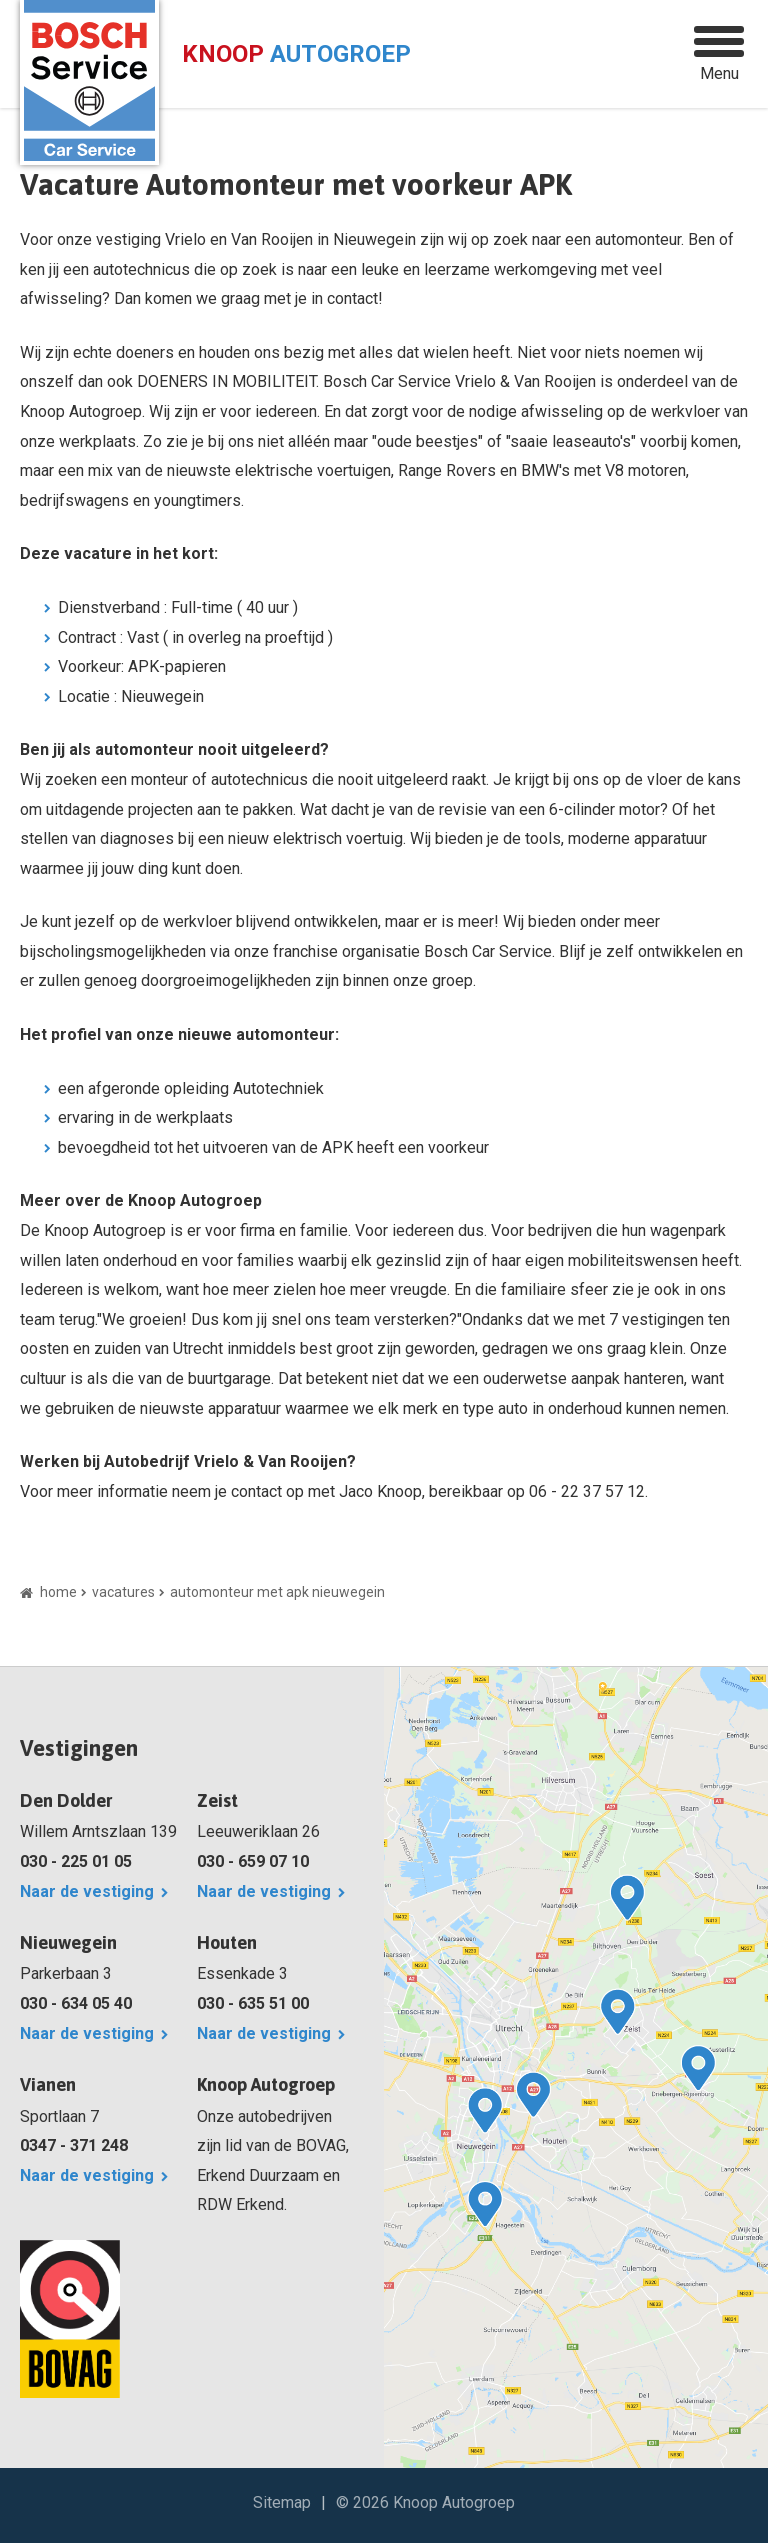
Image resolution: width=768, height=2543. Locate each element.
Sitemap (282, 2502)
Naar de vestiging (87, 1891)
